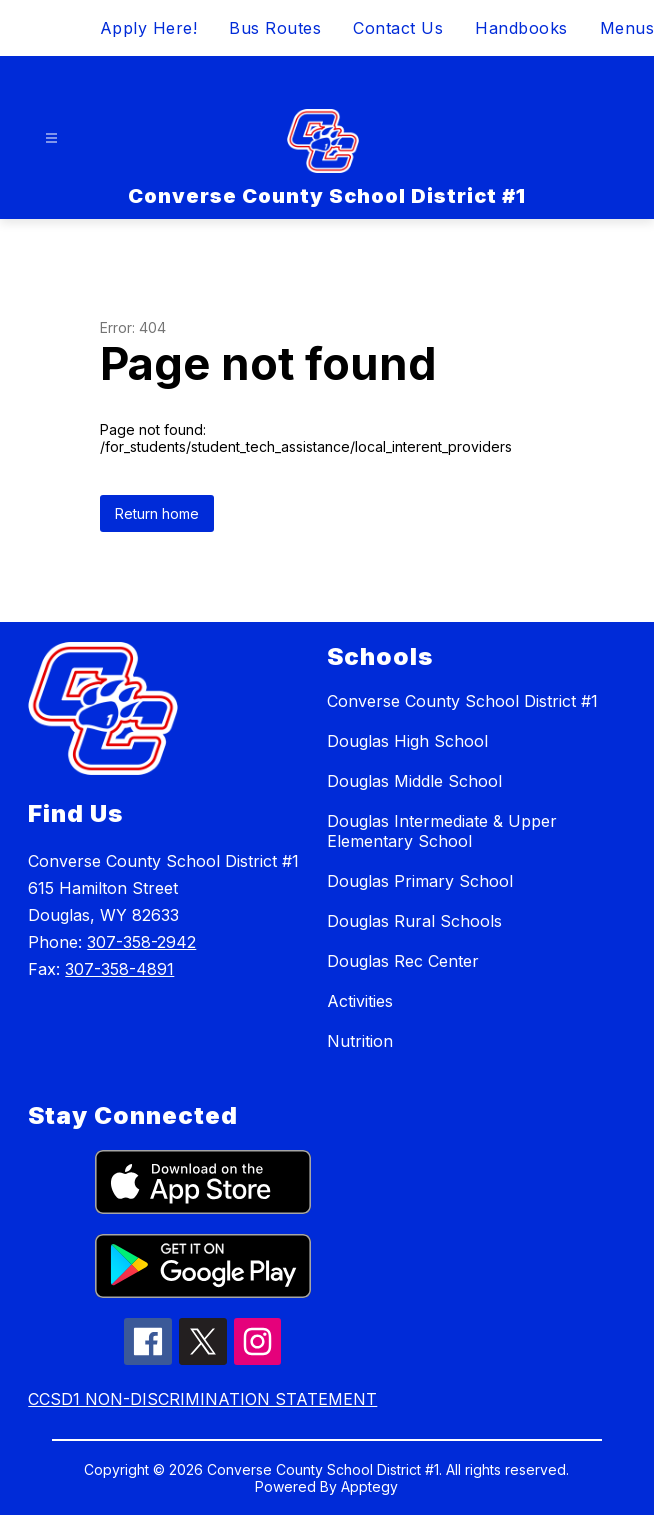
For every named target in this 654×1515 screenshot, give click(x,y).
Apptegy (369, 1486)
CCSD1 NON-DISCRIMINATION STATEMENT (202, 1399)
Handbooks (521, 28)
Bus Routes (275, 28)
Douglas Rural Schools (414, 921)
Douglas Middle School (414, 781)
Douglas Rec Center (403, 961)
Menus (627, 28)
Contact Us (398, 28)
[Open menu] (51, 138)
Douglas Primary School (420, 881)
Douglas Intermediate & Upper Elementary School (442, 831)
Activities (360, 1001)
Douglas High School (407, 741)
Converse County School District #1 (462, 701)
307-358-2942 (141, 942)
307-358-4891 (119, 969)
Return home (157, 513)
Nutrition (360, 1041)
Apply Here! (149, 28)
